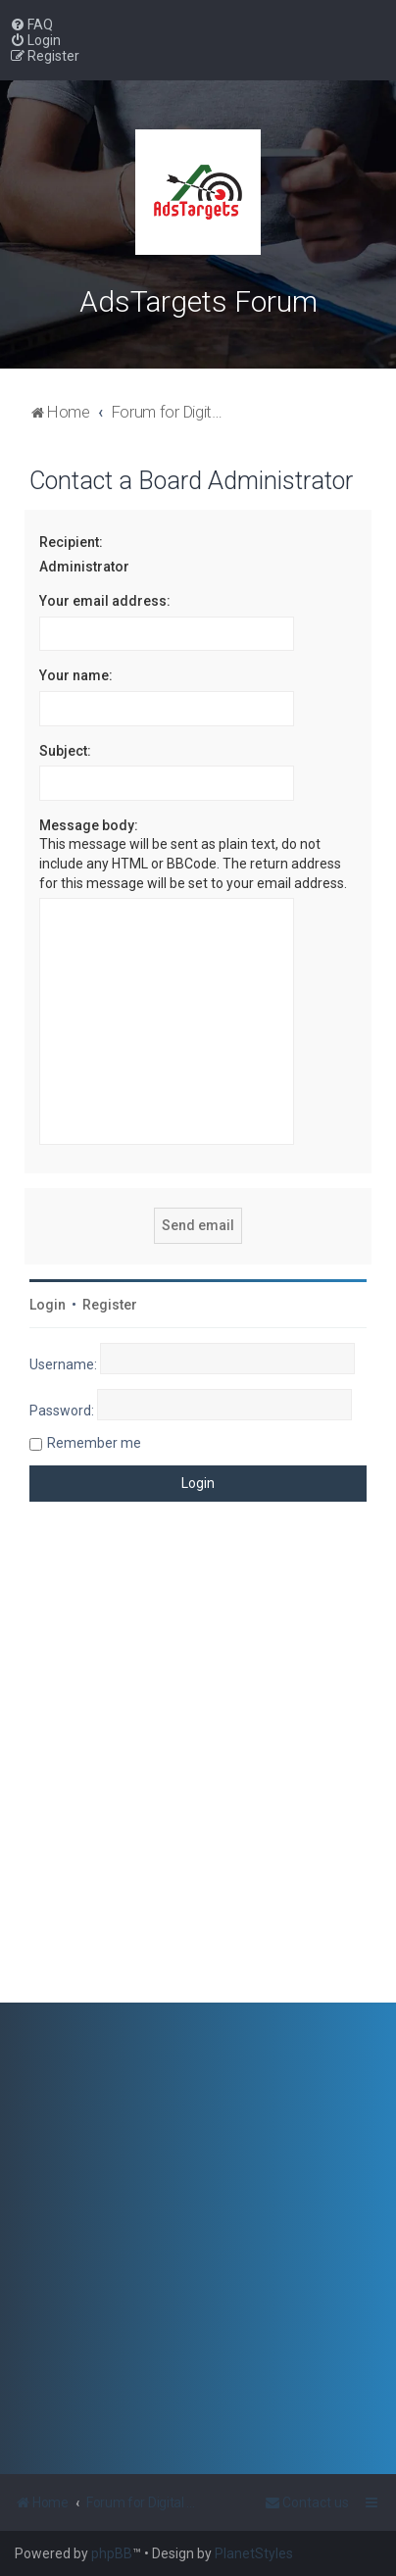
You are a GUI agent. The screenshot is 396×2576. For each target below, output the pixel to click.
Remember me (94, 1443)
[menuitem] (31, 24)
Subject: (65, 751)
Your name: (76, 675)
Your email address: (105, 601)
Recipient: (71, 542)
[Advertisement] (198, 1766)
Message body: (88, 825)
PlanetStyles (254, 2553)
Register (109, 1305)
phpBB (111, 2553)
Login (47, 1305)
